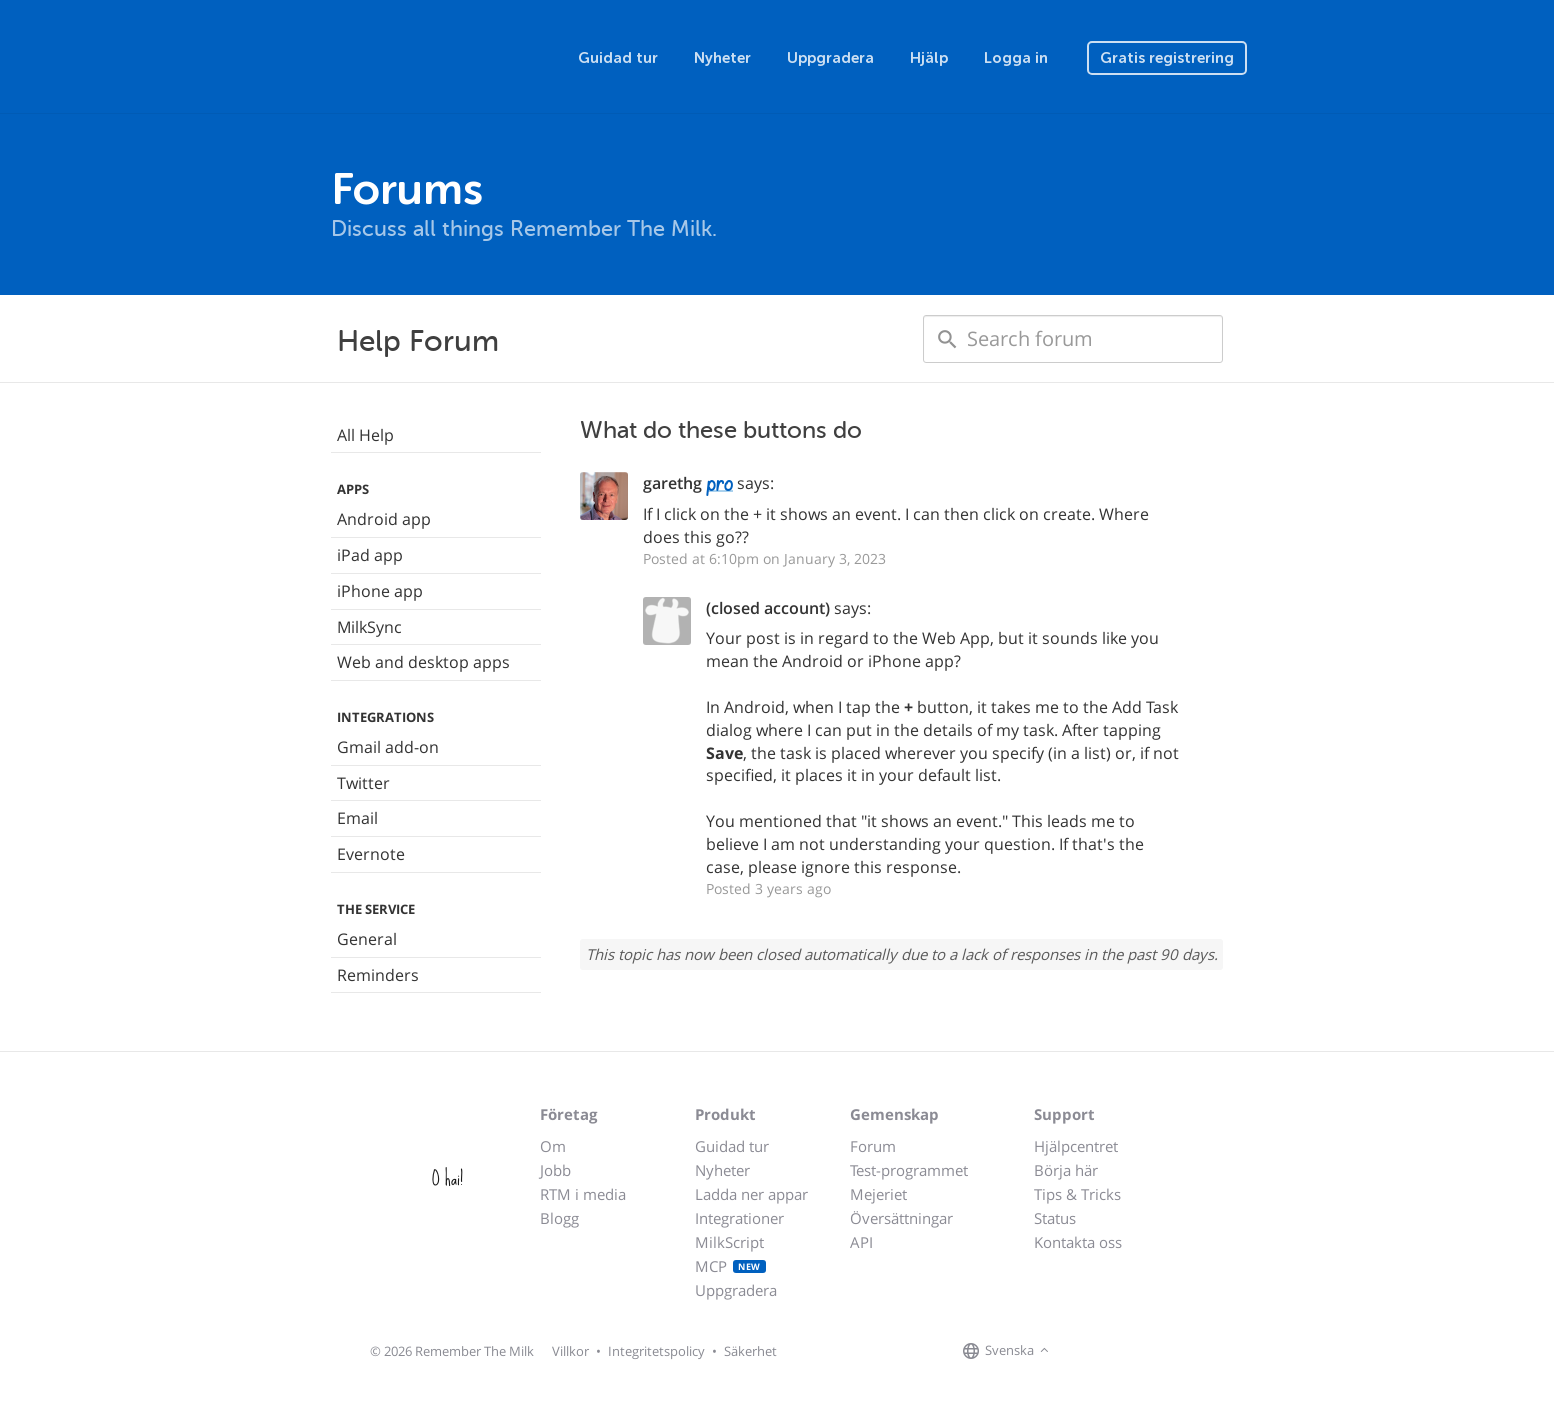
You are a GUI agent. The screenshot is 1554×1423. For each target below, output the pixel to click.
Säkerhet (750, 1351)
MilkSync (369, 627)
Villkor (570, 1351)
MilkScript (729, 1242)
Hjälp (929, 58)
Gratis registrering (1167, 58)
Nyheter (722, 58)
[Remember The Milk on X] (1111, 1352)
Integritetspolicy (656, 1351)
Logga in (1016, 58)
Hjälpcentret (1076, 1146)
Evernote (371, 854)
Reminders (378, 975)
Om (553, 1146)
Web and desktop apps (423, 662)
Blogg (559, 1218)
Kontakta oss (1078, 1242)
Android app (384, 519)
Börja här (1066, 1170)
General (367, 939)
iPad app (370, 555)
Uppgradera (830, 58)
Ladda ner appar (751, 1194)
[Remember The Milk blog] (1136, 1352)
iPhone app (380, 591)
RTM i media (583, 1194)
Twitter (363, 783)
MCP (730, 1266)
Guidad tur (618, 58)
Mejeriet (878, 1194)
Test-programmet (909, 1170)
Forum (873, 1146)
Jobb (555, 1170)
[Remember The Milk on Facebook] (1083, 1352)
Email (357, 818)
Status (1055, 1218)
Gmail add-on (388, 747)
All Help (365, 435)
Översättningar (901, 1218)
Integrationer (739, 1218)
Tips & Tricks (1077, 1194)
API (861, 1242)
